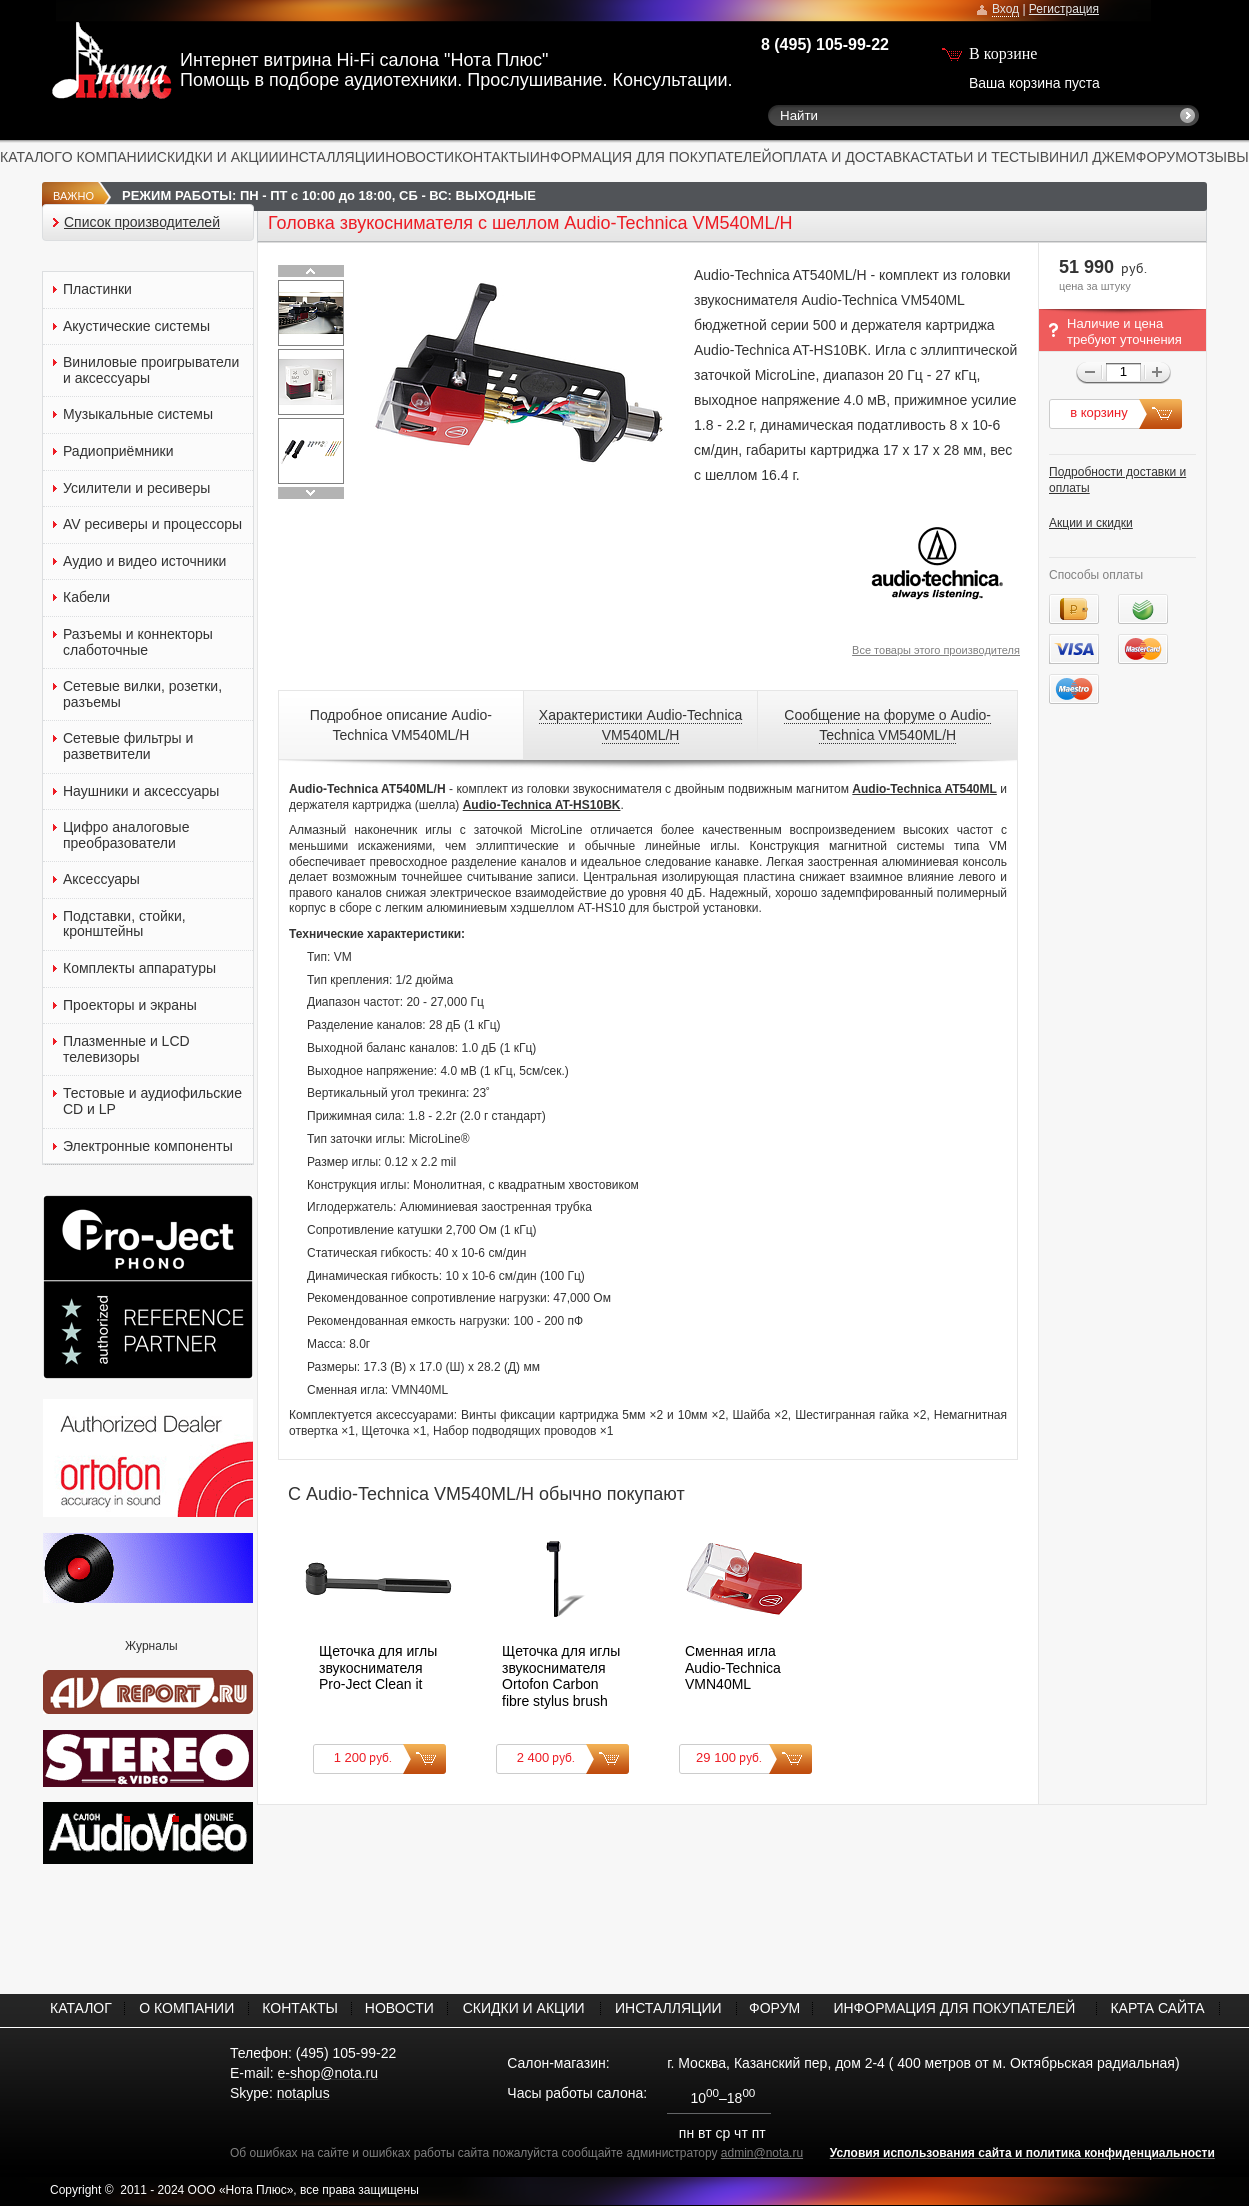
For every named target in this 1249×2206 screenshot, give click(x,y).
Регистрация (1064, 9)
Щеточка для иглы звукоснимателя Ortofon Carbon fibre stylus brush (561, 1676)
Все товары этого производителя (936, 650)
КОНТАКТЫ (492, 157)
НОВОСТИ (419, 157)
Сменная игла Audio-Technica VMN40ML (733, 1667)
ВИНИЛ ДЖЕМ (1088, 157)
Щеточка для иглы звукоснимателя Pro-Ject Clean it (378, 1667)
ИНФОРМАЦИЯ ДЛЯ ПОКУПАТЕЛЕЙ (651, 157)
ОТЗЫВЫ (1218, 157)
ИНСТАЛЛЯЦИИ (332, 157)
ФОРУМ (1161, 157)
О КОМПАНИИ (109, 157)
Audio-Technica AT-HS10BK (542, 805)
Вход (1005, 9)
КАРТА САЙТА (1157, 2008)
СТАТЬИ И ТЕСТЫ (980, 157)
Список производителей (142, 222)
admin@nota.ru (762, 2153)
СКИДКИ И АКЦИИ (218, 157)
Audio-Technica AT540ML (924, 789)
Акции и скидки (1091, 523)
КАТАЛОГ (31, 157)
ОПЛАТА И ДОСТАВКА (846, 157)
